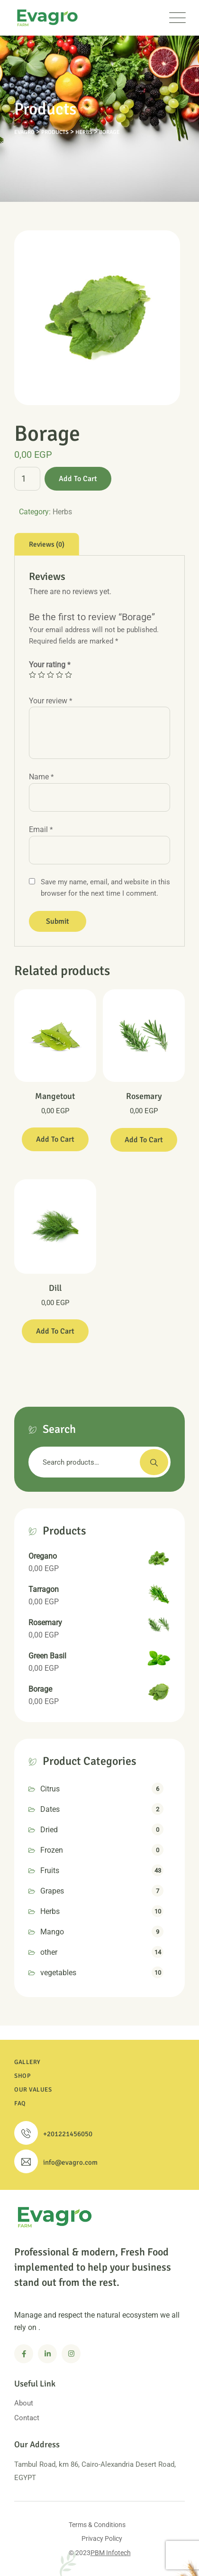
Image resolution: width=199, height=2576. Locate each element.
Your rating (49, 664)
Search (154, 1462)
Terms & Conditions (97, 2525)
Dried (49, 1829)
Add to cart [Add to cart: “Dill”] (55, 1331)
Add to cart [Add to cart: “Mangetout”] (55, 1139)
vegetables (58, 1972)
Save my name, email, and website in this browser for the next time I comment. (105, 888)
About (23, 2403)
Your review (50, 700)
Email (41, 829)
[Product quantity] (27, 479)
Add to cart (78, 478)
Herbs (62, 511)
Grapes (52, 1890)
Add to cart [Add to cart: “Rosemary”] (144, 1140)
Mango (52, 1931)
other (48, 1952)
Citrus (50, 1788)
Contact (26, 2418)
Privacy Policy (101, 2538)
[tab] (46, 544)
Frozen (51, 1850)
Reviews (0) (46, 544)
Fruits (49, 1870)
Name (41, 776)
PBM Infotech (110, 2553)
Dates (50, 1809)
